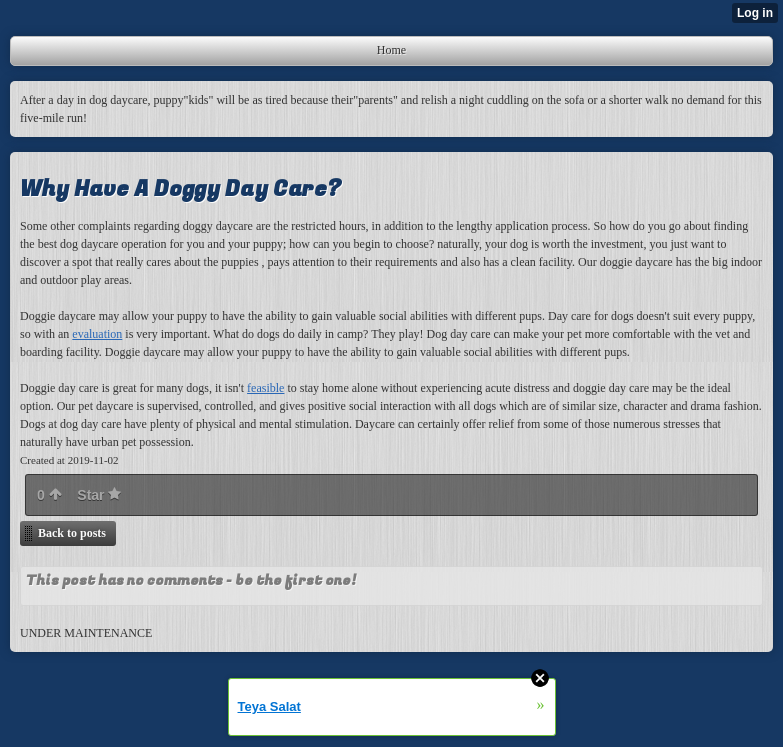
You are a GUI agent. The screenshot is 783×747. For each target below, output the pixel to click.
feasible (265, 388)
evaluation (97, 334)
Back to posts (72, 533)
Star (99, 495)
